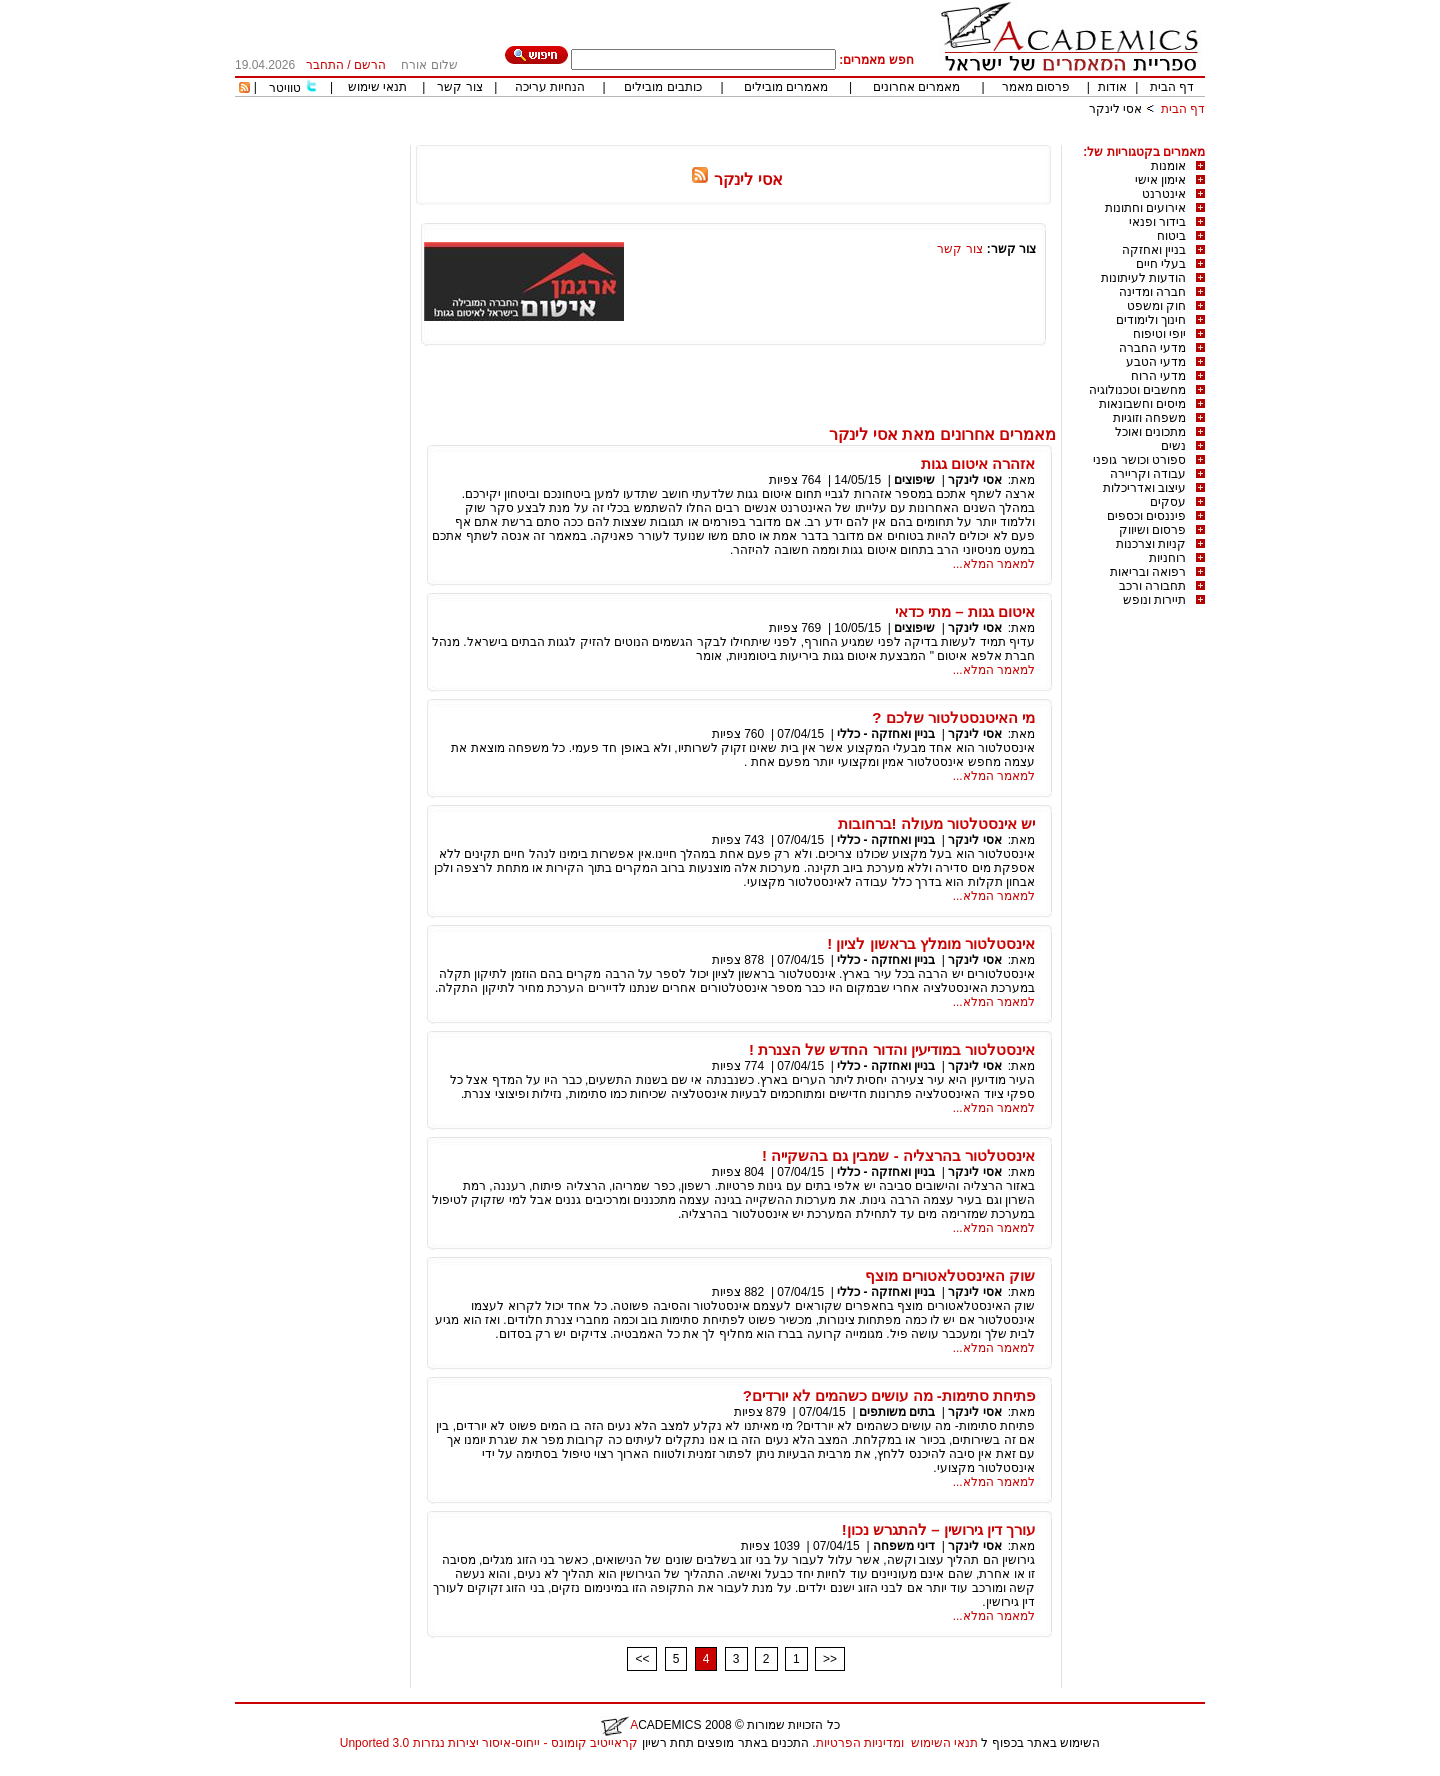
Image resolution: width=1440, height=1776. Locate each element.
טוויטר (285, 88)
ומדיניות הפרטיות (860, 1743)
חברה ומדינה (1152, 292)
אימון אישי (1160, 180)
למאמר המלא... (994, 564)
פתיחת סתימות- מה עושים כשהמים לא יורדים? (889, 1395)
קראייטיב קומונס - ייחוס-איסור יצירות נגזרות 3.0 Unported (489, 1743)
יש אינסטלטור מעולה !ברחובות (937, 823)
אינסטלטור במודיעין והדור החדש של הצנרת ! (892, 1049)
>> (830, 1659)
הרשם (370, 65)
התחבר (325, 65)
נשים (1173, 446)
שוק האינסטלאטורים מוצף (950, 1275)
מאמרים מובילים (786, 87)
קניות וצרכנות (1151, 544)
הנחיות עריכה (550, 87)
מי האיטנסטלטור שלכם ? (953, 717)
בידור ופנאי (1157, 222)
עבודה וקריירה (1148, 474)
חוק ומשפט (1156, 306)
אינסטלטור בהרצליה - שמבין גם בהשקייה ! (898, 1155)
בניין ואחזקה (1154, 250)
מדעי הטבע (1156, 362)
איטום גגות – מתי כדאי (965, 611)
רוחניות (1167, 558)
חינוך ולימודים (1151, 320)
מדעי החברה (1152, 348)
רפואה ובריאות (1148, 572)
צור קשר (459, 87)
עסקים (1168, 502)
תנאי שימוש (377, 87)
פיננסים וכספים (1146, 516)
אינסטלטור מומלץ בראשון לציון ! (931, 943)
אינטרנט (1164, 194)
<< (642, 1659)
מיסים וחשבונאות (1142, 404)
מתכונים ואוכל (1150, 432)
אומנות (1168, 166)
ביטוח (1171, 236)
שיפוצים (914, 480)
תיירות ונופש (1154, 600)
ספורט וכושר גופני (1139, 460)
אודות (1112, 87)
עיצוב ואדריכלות (1144, 488)
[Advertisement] (841, 137)
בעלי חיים (1161, 264)
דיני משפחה (904, 1546)
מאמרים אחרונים (916, 87)
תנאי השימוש (944, 1743)
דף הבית (1172, 87)
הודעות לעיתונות (1143, 278)
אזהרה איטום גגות (978, 463)
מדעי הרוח (1158, 376)
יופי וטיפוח (1159, 334)
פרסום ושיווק (1152, 530)
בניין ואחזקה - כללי (886, 734)
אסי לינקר (1115, 109)
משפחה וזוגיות (1149, 418)
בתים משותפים (897, 1412)
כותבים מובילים (662, 87)
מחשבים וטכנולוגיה (1137, 390)
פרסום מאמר (1036, 87)
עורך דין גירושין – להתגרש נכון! (938, 1529)
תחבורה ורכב (1152, 586)
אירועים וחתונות (1145, 208)
